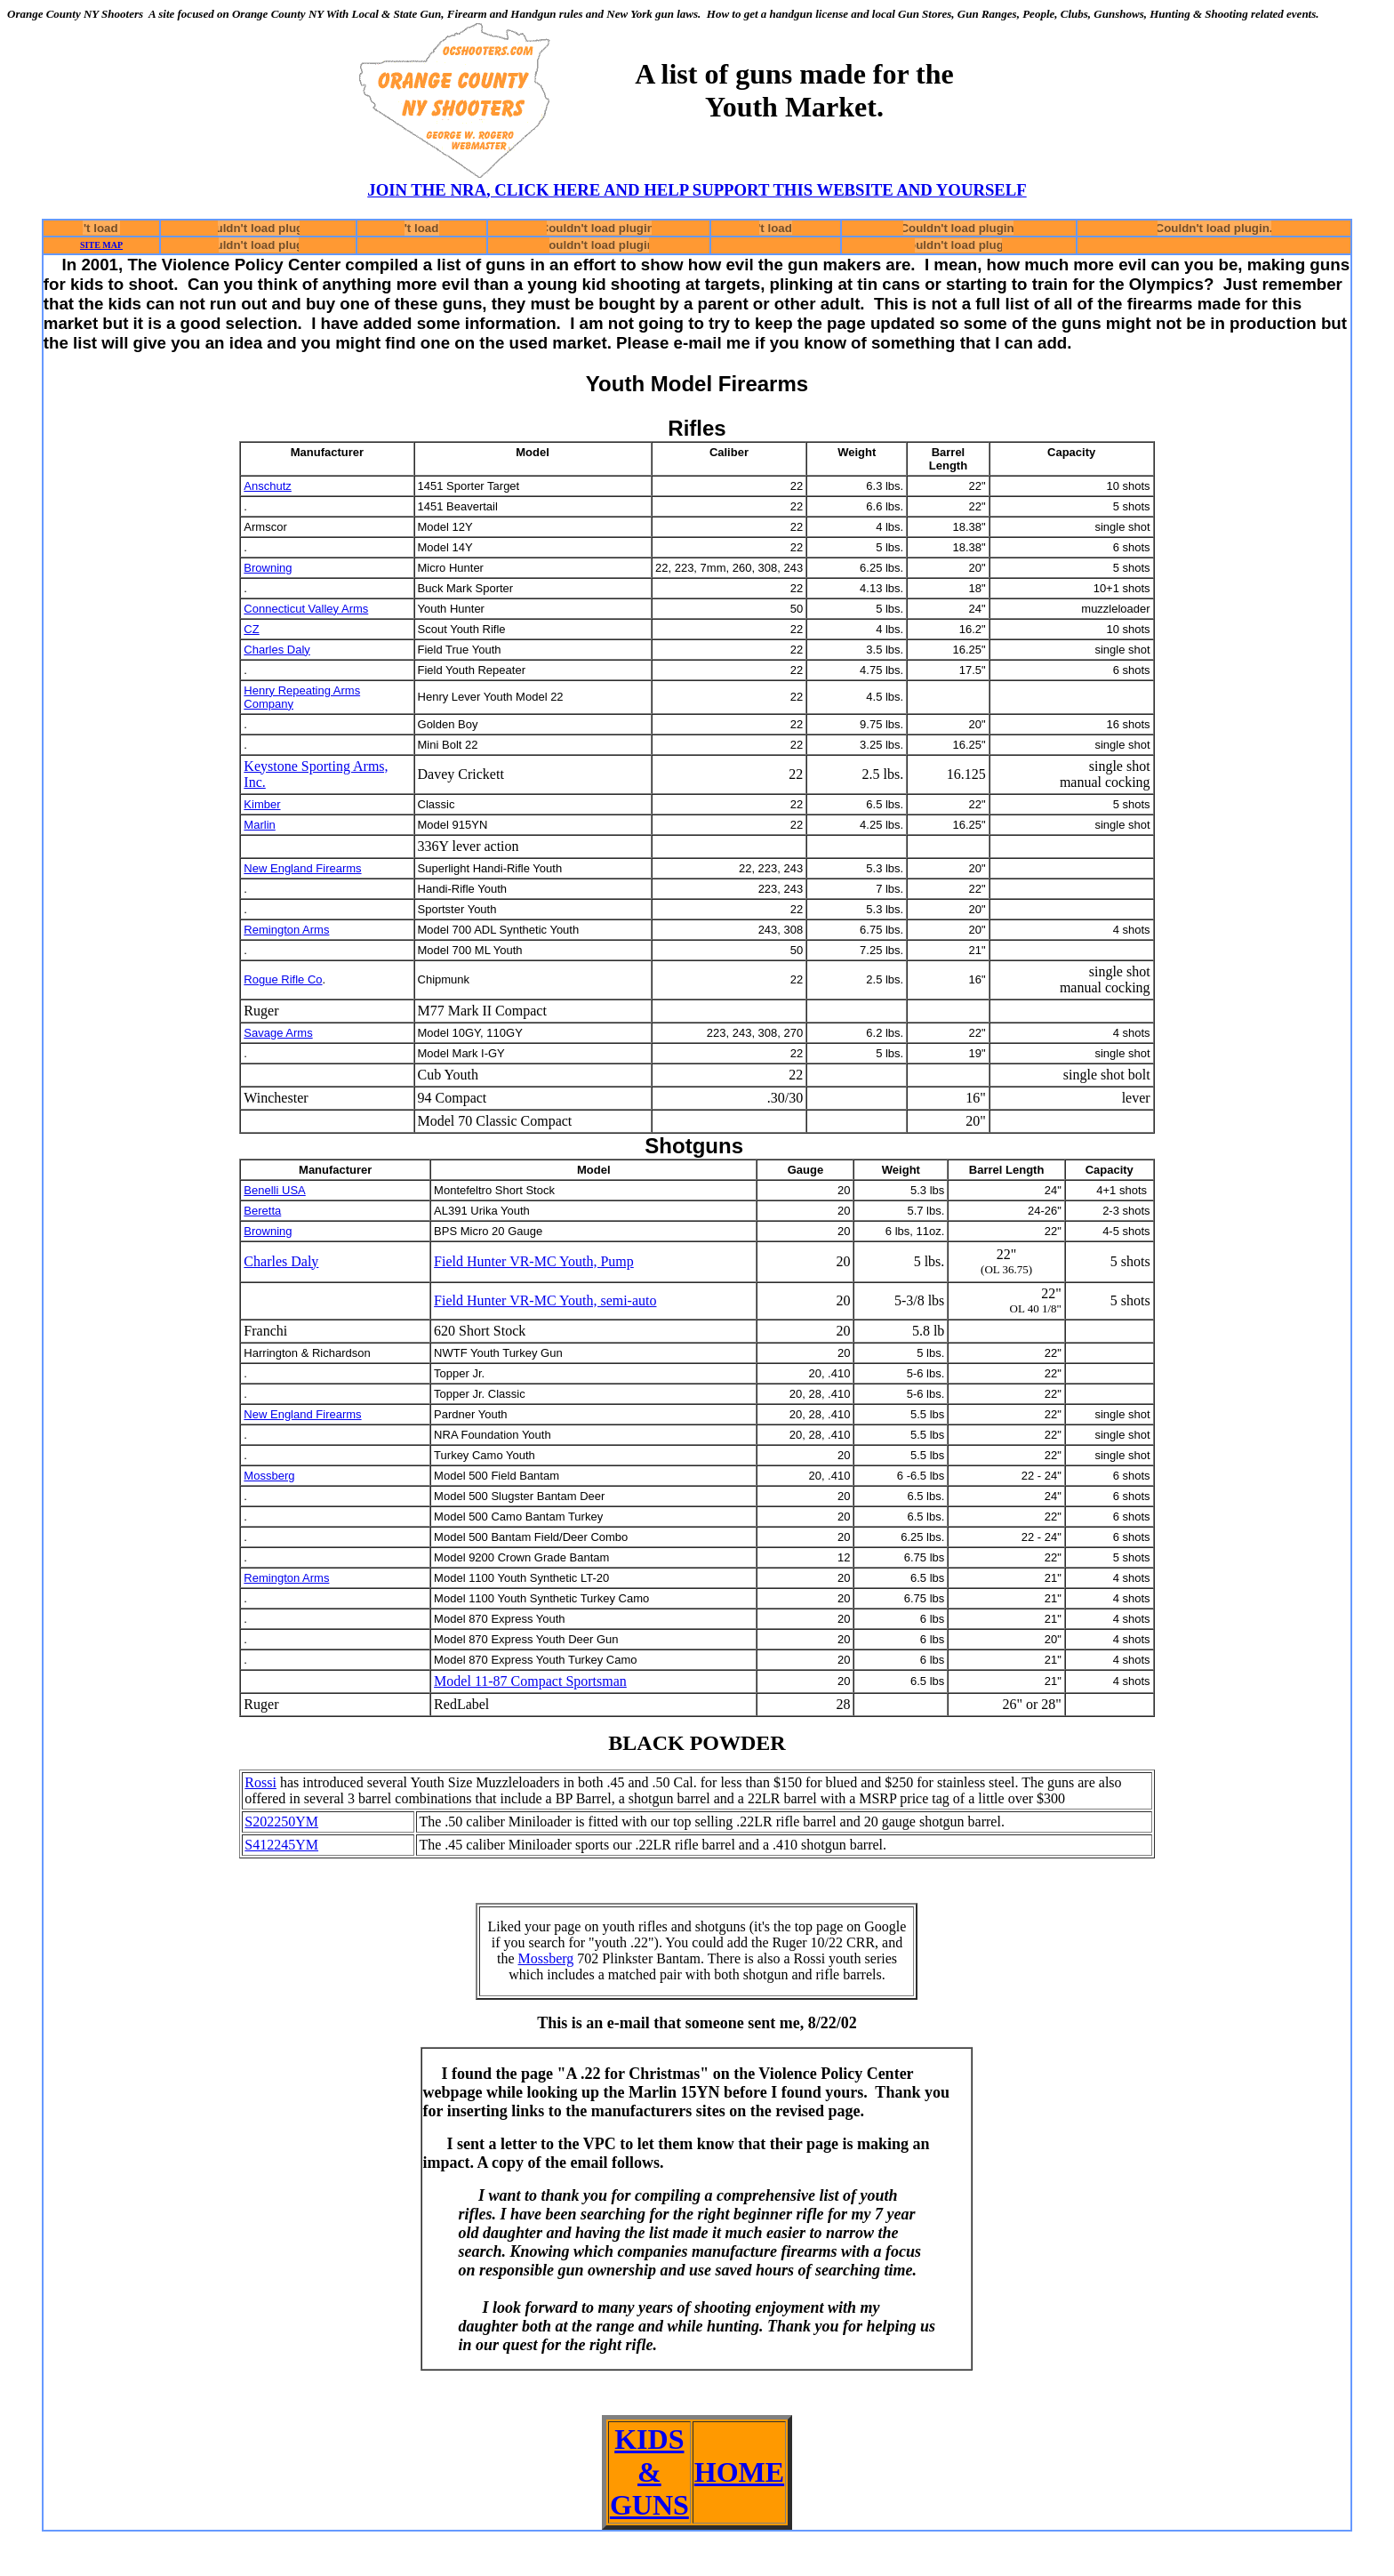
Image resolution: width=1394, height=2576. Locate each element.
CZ (251, 629)
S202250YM (281, 1821)
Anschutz (267, 486)
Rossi (260, 1782)
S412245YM (281, 1844)
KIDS (649, 2439)
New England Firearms (302, 868)
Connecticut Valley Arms (306, 608)
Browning (268, 567)
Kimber (262, 804)
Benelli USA (274, 1190)
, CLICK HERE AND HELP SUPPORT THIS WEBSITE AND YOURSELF (756, 190)
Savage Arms (278, 1032)
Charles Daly (276, 649)
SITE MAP (101, 245)
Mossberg (269, 1475)
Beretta (262, 1210)
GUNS (649, 2505)
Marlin (259, 824)
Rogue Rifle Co (283, 979)
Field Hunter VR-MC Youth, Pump (534, 1261)
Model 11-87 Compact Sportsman (530, 1681)
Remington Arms (286, 929)
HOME (739, 2472)
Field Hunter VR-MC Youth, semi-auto (545, 1300)
